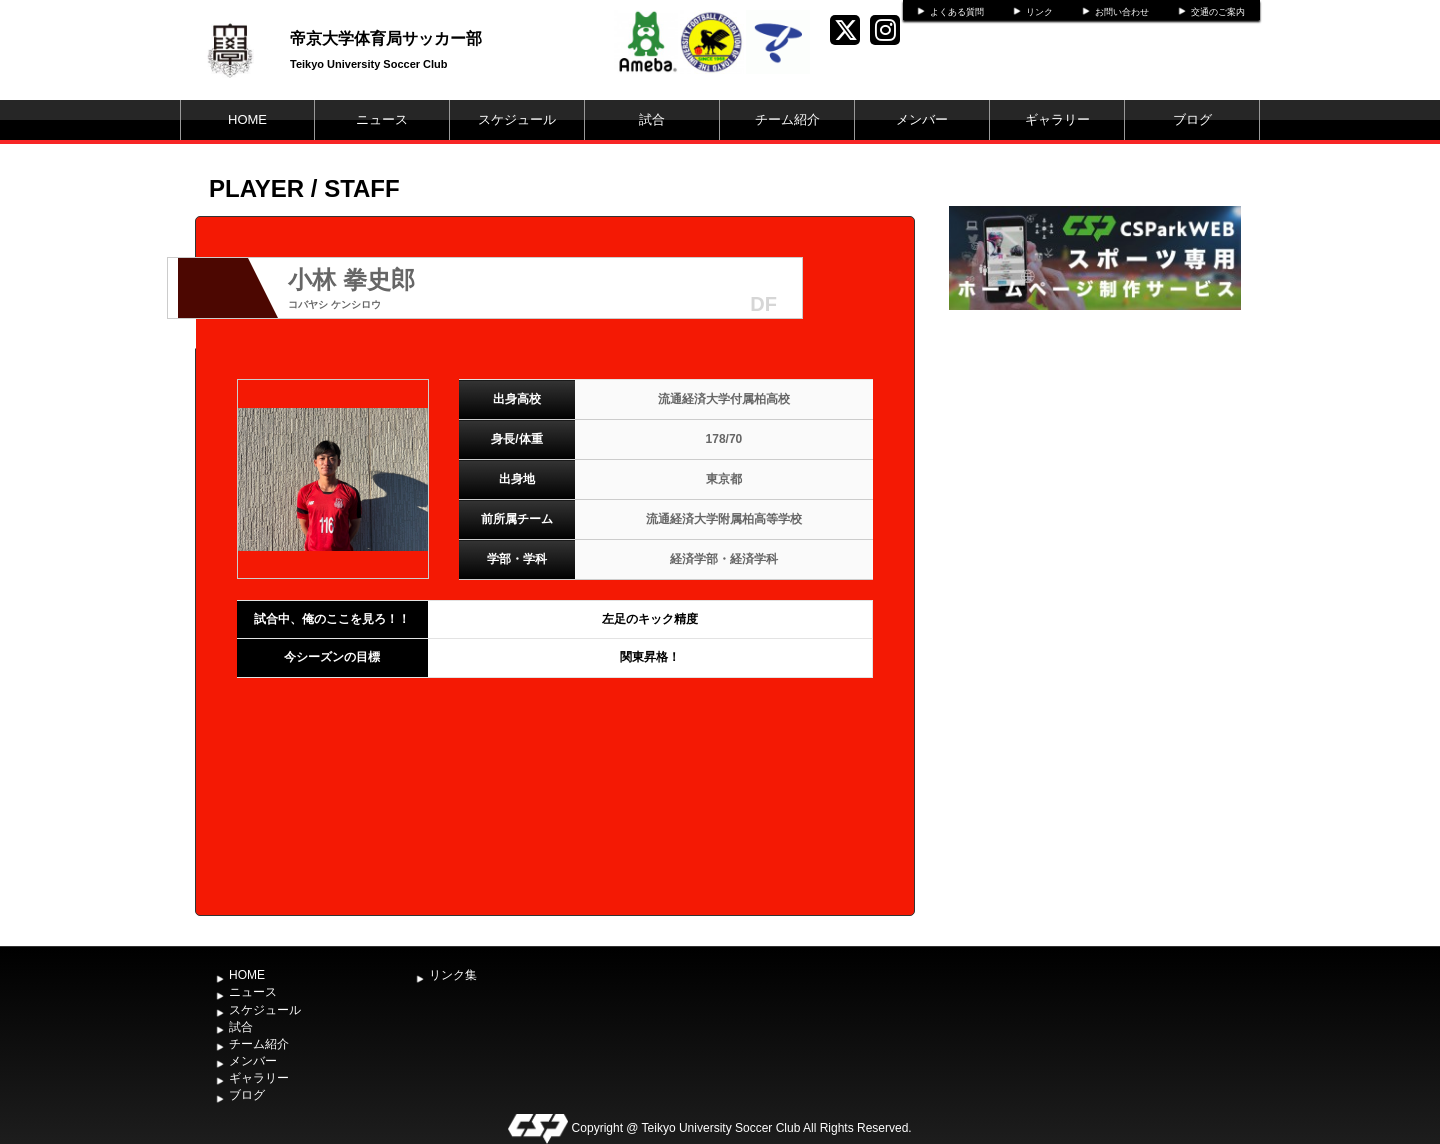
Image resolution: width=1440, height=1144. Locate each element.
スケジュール (517, 119)
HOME (247, 119)
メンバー (922, 119)
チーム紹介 (787, 119)
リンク (1039, 12)
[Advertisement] (1095, 465)
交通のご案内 (1218, 12)
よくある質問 (957, 12)
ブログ (1192, 119)
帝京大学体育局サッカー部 (386, 38)
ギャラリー (1057, 119)
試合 (652, 119)
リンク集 (453, 975)
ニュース (382, 119)
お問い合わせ (1122, 12)
